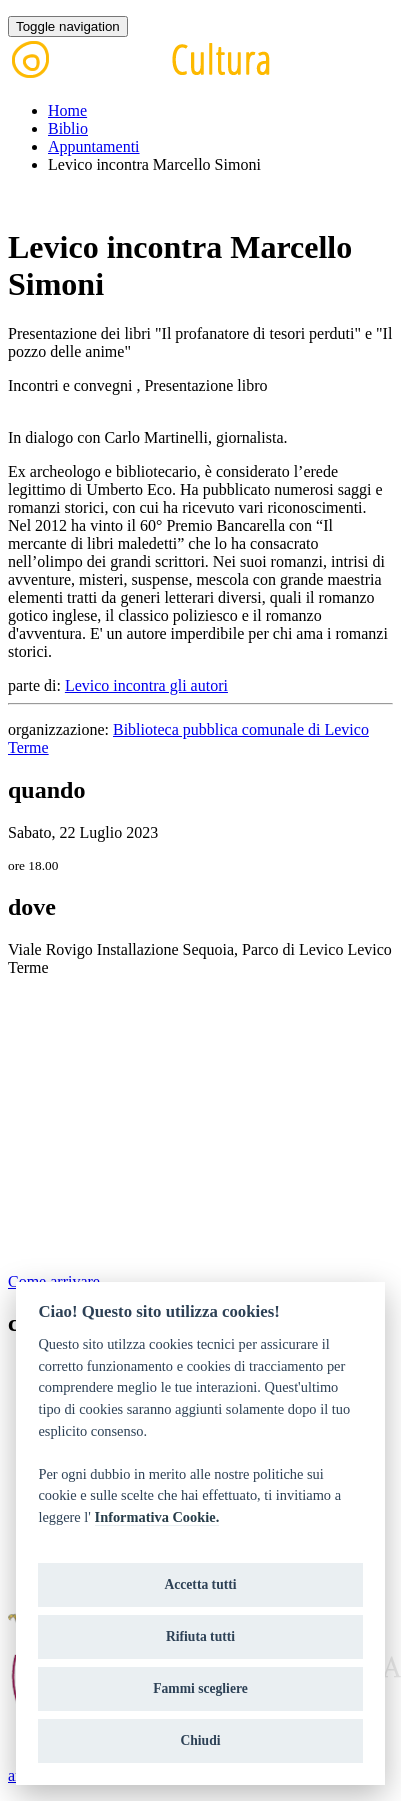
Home (67, 110)
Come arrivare (54, 1281)
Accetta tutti (200, 1584)
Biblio (68, 128)
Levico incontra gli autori (146, 685)
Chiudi (200, 1740)
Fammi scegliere (200, 1688)
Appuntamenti (94, 146)
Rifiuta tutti (200, 1636)
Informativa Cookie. (157, 1517)
